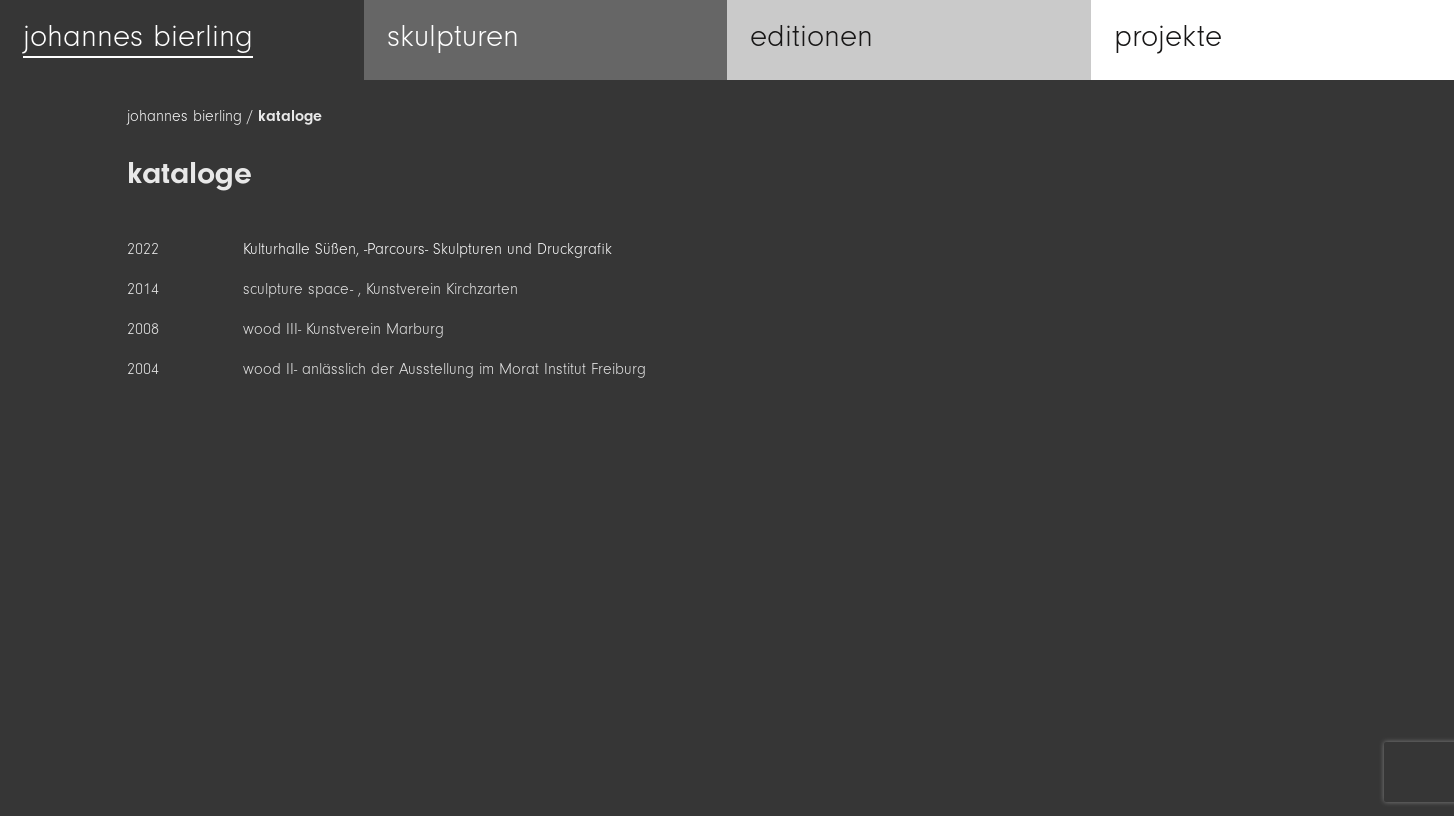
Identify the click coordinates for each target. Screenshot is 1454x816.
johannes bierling (184, 116)
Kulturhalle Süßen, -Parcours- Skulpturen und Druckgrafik (427, 249)
